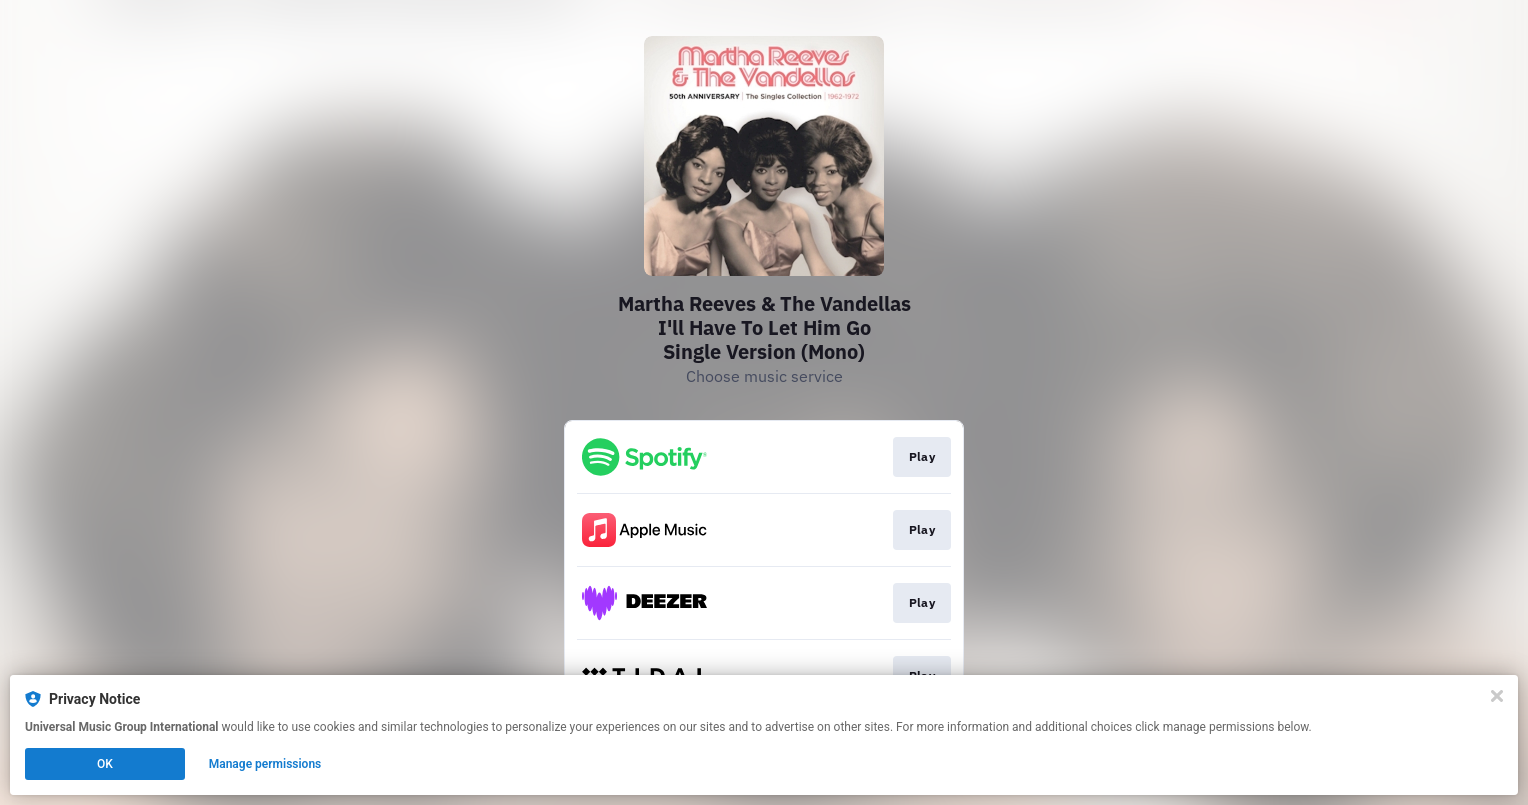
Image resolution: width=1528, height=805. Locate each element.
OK (105, 764)
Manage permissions (265, 764)
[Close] (1497, 696)
